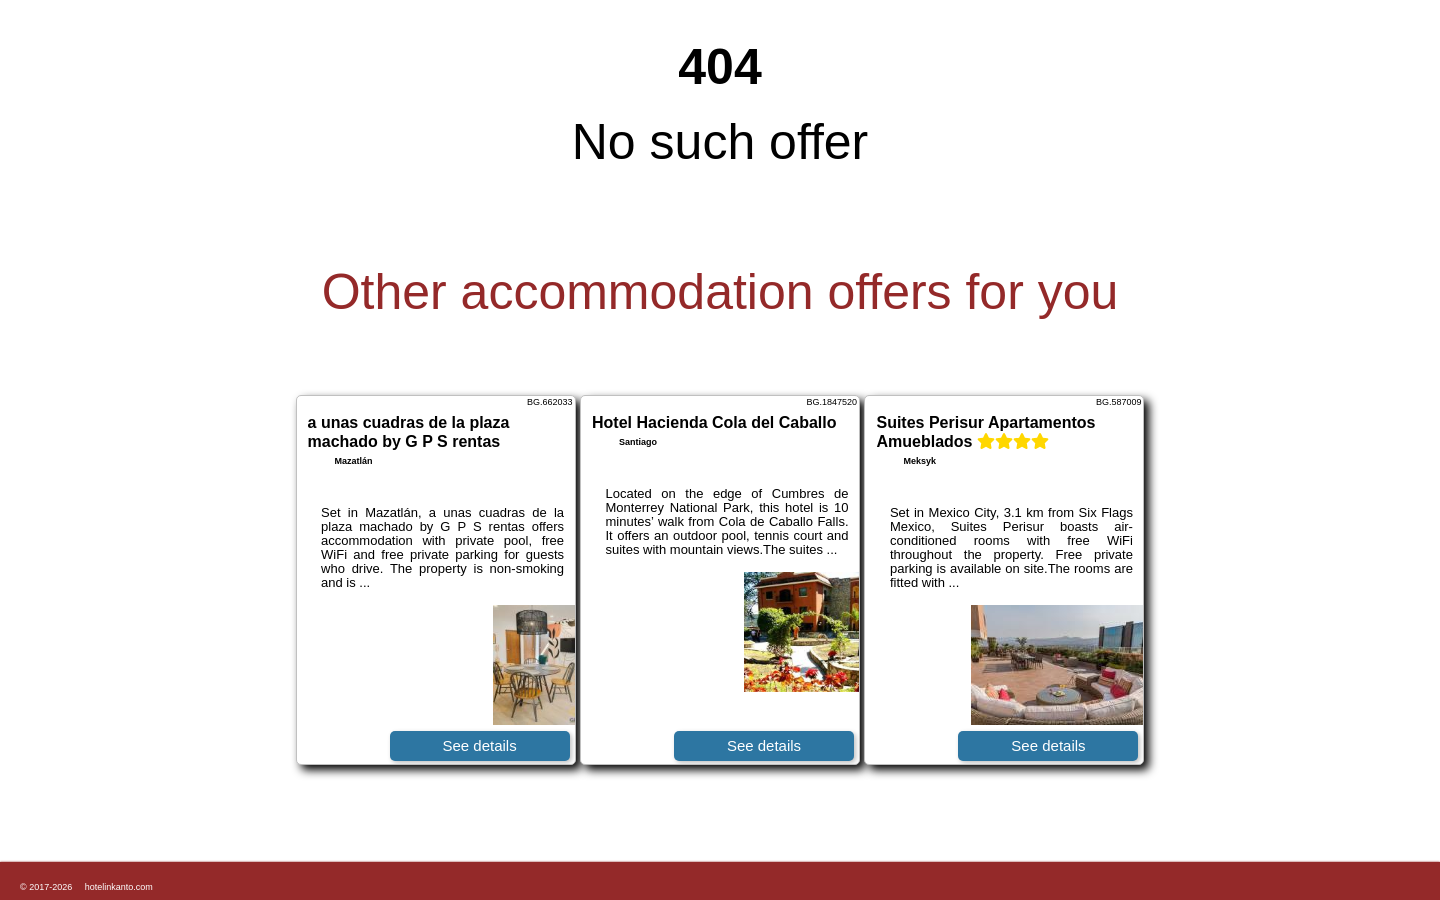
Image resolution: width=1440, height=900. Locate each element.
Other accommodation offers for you (720, 292)
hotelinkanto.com (119, 887)
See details (479, 745)
